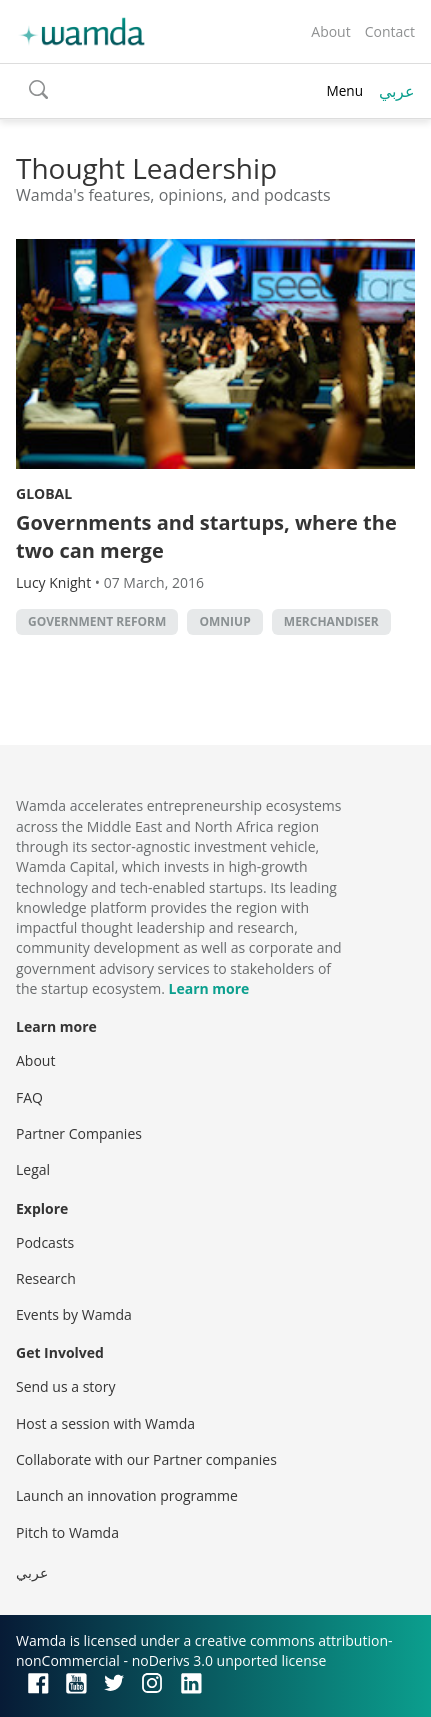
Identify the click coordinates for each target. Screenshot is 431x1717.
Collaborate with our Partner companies (146, 1459)
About (330, 31)
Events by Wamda (74, 1314)
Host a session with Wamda (105, 1423)
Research (46, 1278)
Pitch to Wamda (67, 1532)
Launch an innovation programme (127, 1495)
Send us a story (65, 1386)
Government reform (97, 621)
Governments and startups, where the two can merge (206, 536)
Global (44, 493)
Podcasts (45, 1242)
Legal (33, 1169)
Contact (390, 31)
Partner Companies (79, 1133)
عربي (397, 91)
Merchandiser (331, 621)
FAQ (29, 1097)
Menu (344, 90)
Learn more (209, 988)
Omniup (224, 621)
